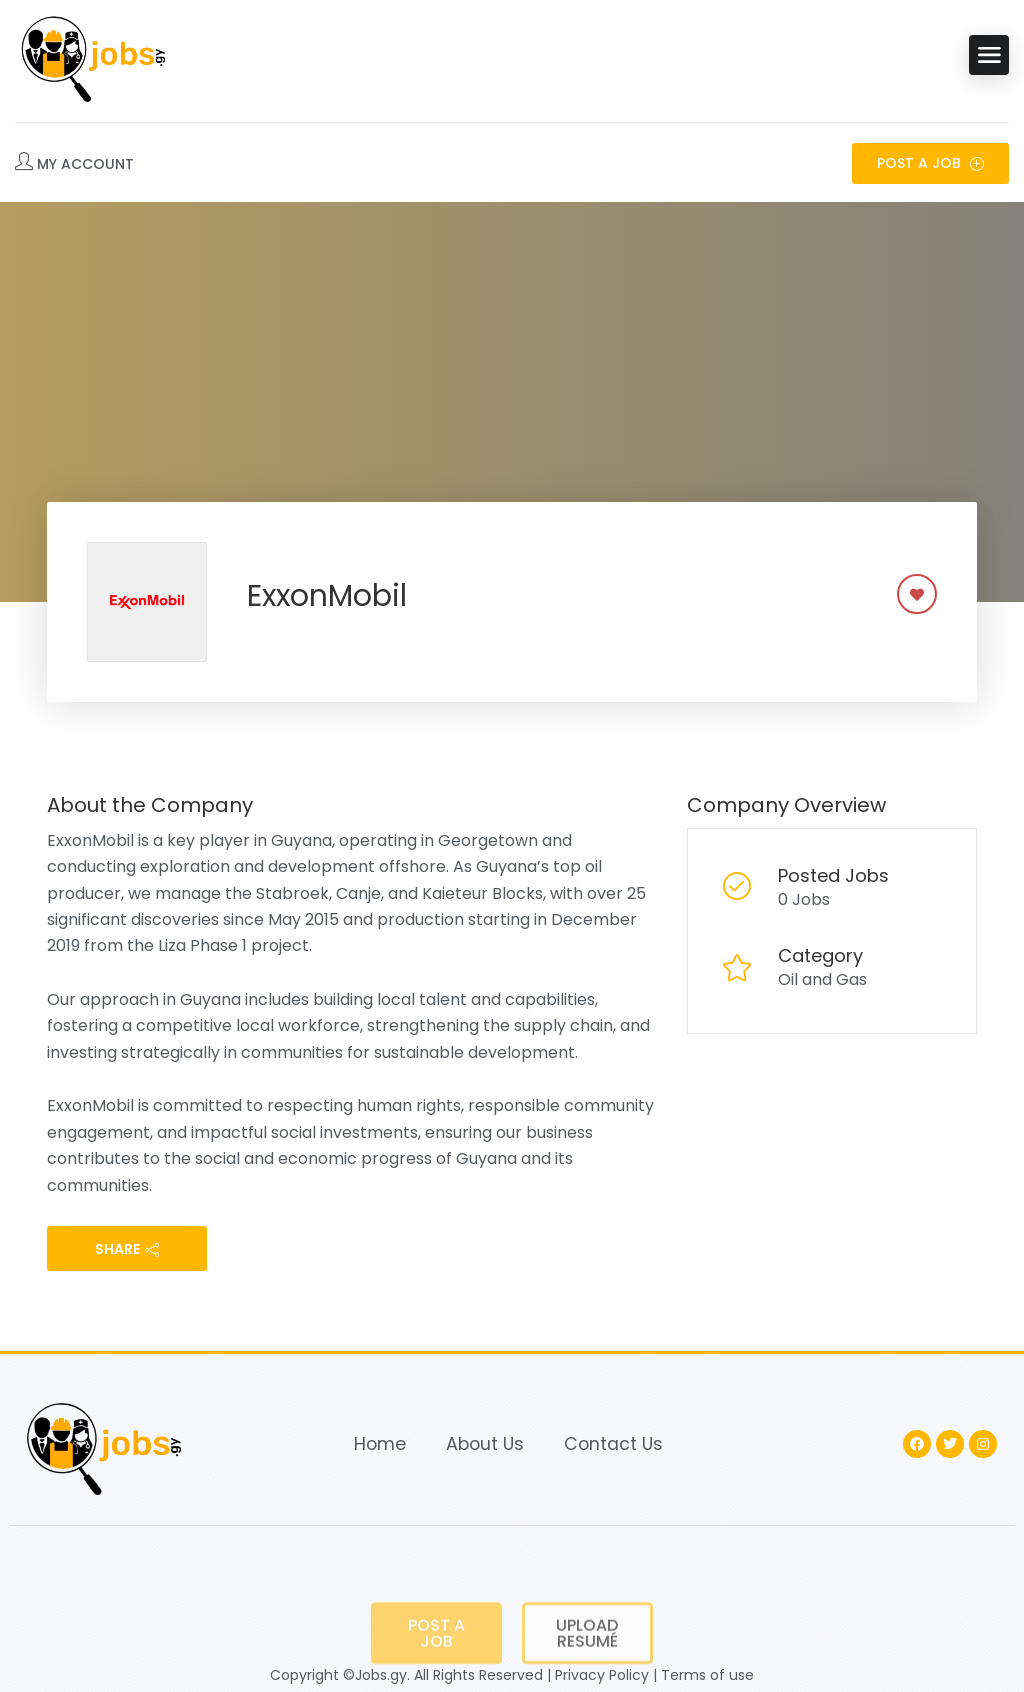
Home (380, 1444)
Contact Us (613, 1444)
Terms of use (707, 1675)
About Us (485, 1444)
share (127, 1249)
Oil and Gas (822, 979)
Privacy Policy (602, 1675)
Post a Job (930, 163)
